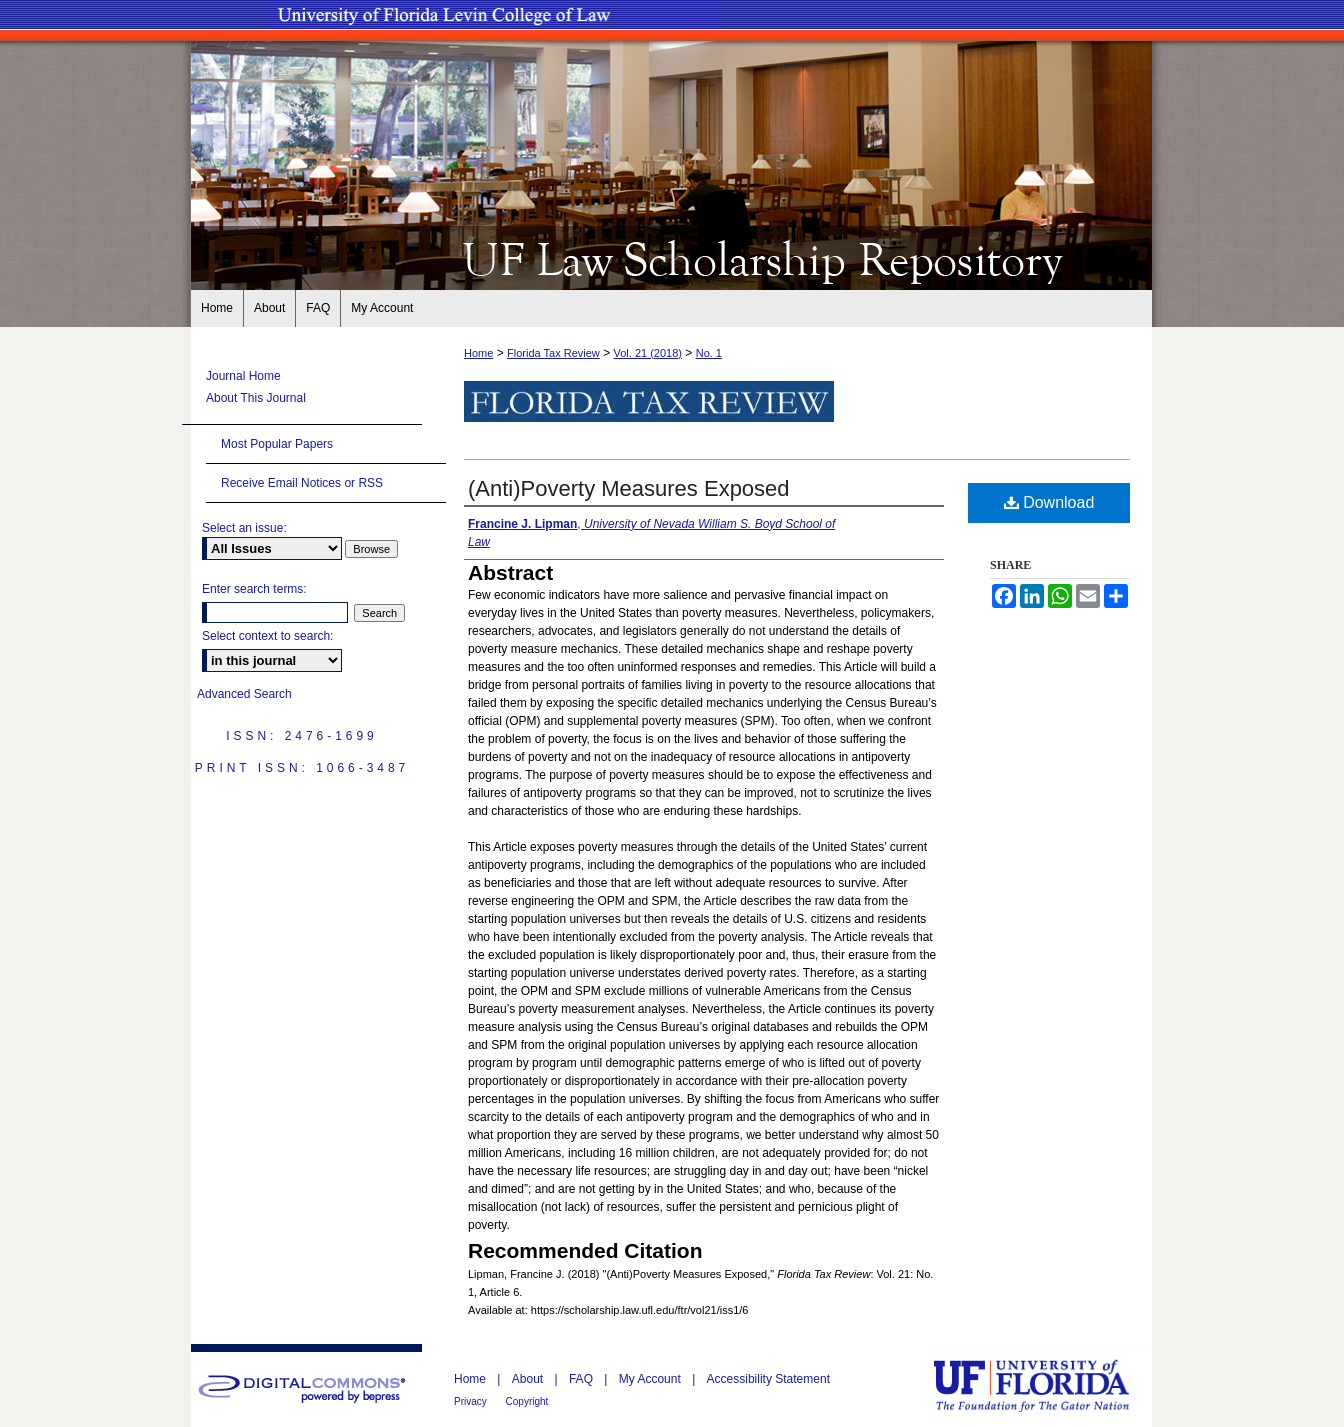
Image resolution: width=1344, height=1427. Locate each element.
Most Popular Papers (277, 444)
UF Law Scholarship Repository (672, 258)
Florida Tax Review (553, 353)
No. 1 (709, 353)
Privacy (472, 1401)
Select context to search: (267, 636)
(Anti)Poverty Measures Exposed (629, 488)
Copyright (527, 1401)
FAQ (582, 1379)
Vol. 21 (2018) (647, 353)
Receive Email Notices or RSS (302, 483)
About (529, 1379)
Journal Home (243, 376)
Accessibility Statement (768, 1379)
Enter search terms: (254, 589)
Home (478, 353)
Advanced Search (244, 694)
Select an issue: (244, 528)
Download (1049, 502)
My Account (651, 1379)
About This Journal (256, 398)
